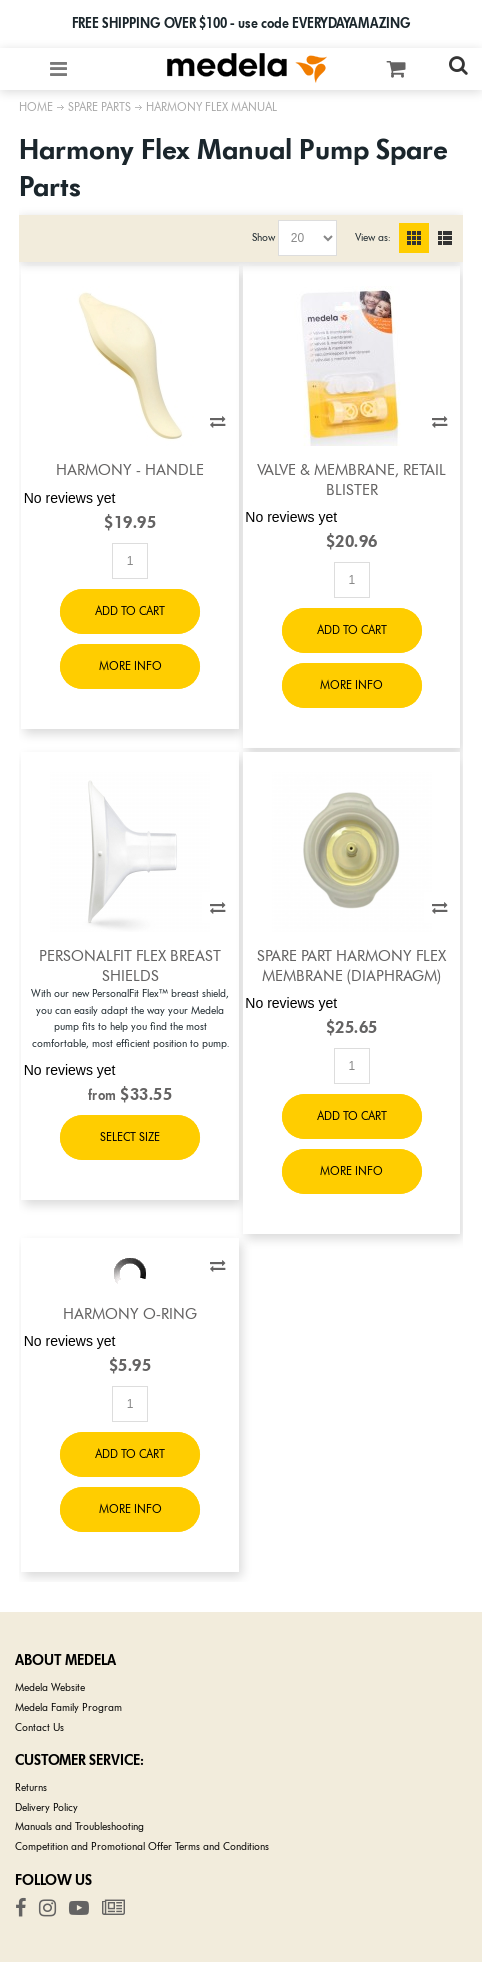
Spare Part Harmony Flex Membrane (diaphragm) (351, 965)
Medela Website (50, 1687)
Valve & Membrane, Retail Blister (351, 479)
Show (263, 237)
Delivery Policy (46, 1807)
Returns (31, 1787)
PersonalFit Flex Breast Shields (130, 965)
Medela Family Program (68, 1707)
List (445, 238)
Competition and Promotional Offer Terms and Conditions (142, 1846)
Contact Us (39, 1727)
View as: (372, 237)
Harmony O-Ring (130, 1314)
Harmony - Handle (130, 470)
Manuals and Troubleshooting (79, 1826)
